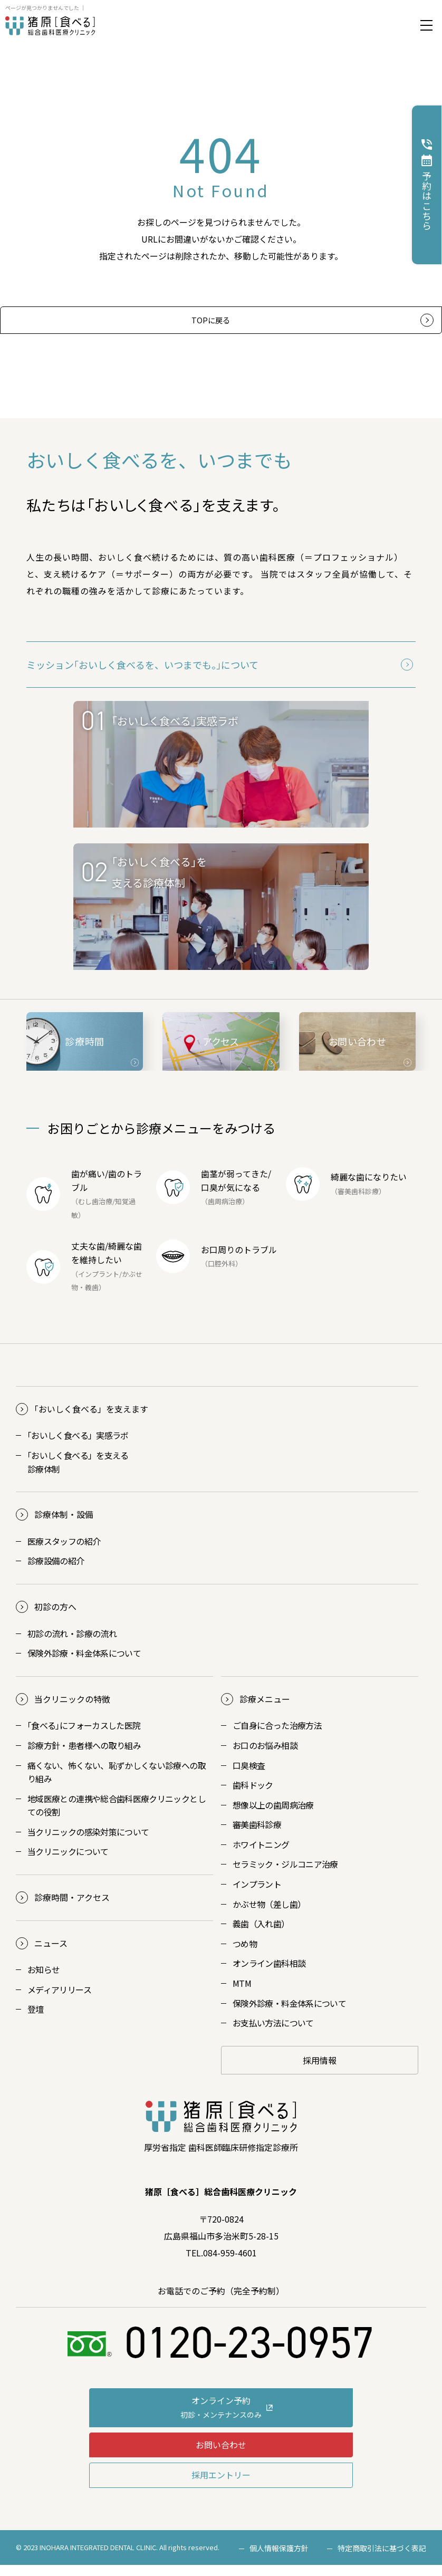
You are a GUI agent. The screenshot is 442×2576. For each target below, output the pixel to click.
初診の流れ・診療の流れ (72, 1644)
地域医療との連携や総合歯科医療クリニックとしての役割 (116, 1816)
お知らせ (43, 1980)
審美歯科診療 (257, 1835)
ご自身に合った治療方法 (277, 1736)
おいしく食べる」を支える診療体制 (78, 1473)
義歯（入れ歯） (261, 1934)
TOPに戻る (210, 325)
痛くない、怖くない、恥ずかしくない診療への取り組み (116, 1783)
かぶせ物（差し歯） (269, 1914)
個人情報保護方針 (279, 2559)
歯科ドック (253, 1796)
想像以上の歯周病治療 (273, 1815)
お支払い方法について (273, 2033)
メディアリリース (59, 2000)
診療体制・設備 (63, 1525)
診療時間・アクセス (72, 1908)
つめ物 (245, 1954)
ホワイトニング (261, 1855)
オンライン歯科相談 (269, 1974)
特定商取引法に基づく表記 (382, 2559)
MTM (242, 1994)
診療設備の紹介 (55, 1571)
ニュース (51, 1953)
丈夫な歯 (88, 1257)
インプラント (98, 1285)
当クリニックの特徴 (72, 1710)
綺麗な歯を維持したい (106, 1264)
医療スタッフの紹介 (63, 1552)
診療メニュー (264, 1710)
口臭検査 (249, 1776)
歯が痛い (88, 1184)
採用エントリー (221, 2485)
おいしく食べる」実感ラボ (78, 1446)
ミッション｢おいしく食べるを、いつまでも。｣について (142, 676)
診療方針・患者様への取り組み (84, 1756)
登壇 (35, 2020)
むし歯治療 (95, 1212)
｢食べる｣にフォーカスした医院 (83, 1736)
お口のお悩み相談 (265, 1756)
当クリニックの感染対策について (88, 1843)
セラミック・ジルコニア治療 (285, 1875)
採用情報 (320, 2071)
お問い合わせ (221, 2455)
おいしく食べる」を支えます (91, 1420)
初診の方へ (55, 1617)
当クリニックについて (68, 1862)
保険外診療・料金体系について (84, 1664)
